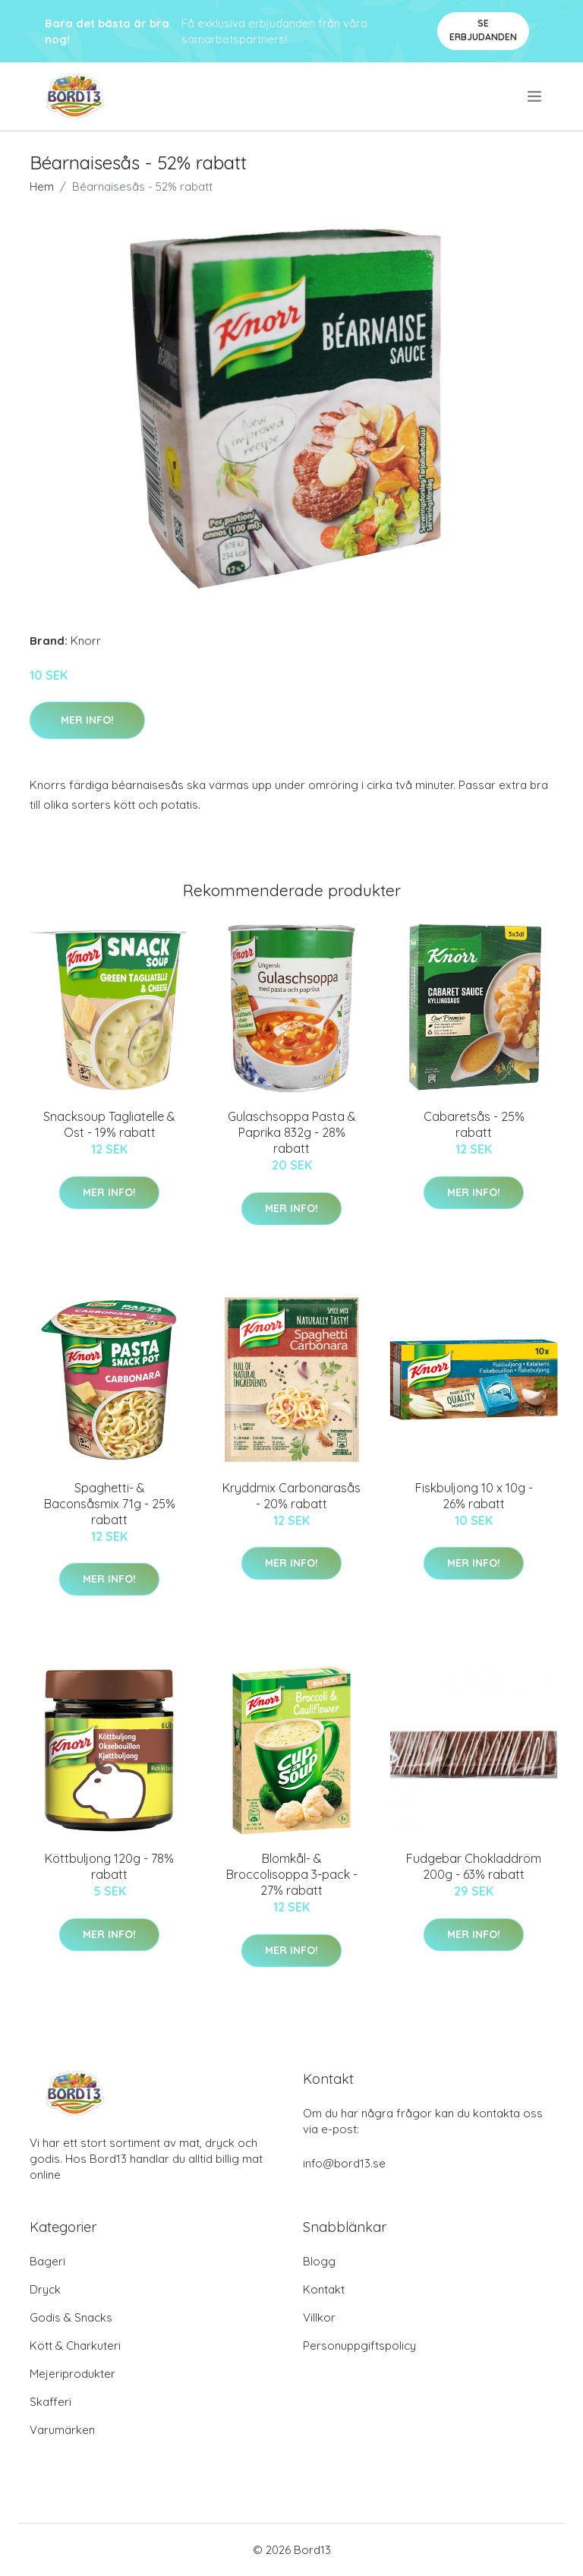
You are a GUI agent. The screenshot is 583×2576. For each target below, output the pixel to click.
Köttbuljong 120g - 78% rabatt (109, 1866)
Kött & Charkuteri (75, 2345)
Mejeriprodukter (72, 2373)
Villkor (319, 2317)
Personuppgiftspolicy (359, 2345)
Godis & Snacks (71, 2317)
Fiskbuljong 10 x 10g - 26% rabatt (474, 1495)
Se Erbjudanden (483, 30)
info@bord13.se (344, 2163)
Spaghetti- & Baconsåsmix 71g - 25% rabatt (109, 1503)
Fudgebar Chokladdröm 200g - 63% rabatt (473, 1866)
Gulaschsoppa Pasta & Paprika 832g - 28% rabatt (292, 1132)
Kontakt (324, 2289)
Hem (42, 186)
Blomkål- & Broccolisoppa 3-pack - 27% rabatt (292, 1874)
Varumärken (62, 2430)
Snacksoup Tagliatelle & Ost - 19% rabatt (109, 1124)
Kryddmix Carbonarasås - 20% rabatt (291, 1495)
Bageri (47, 2261)
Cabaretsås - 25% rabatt (474, 1124)
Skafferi (50, 2401)
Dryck (45, 2289)
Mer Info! (87, 720)
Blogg (319, 2261)
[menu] (535, 96)
